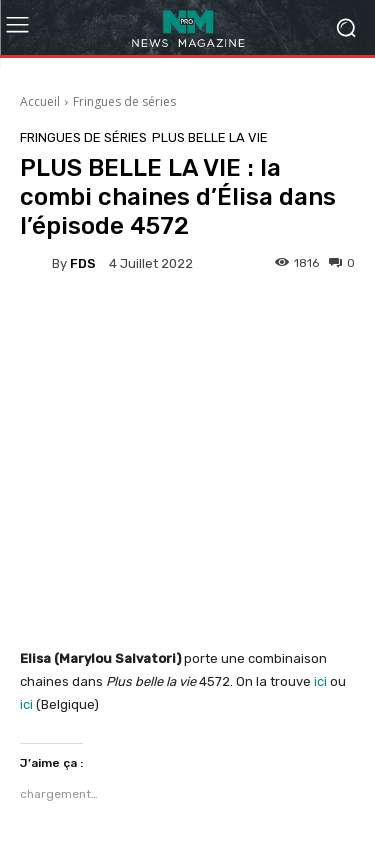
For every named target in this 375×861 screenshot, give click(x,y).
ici (319, 681)
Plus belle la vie (210, 137)
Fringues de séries (124, 101)
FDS (83, 263)
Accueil (40, 101)
